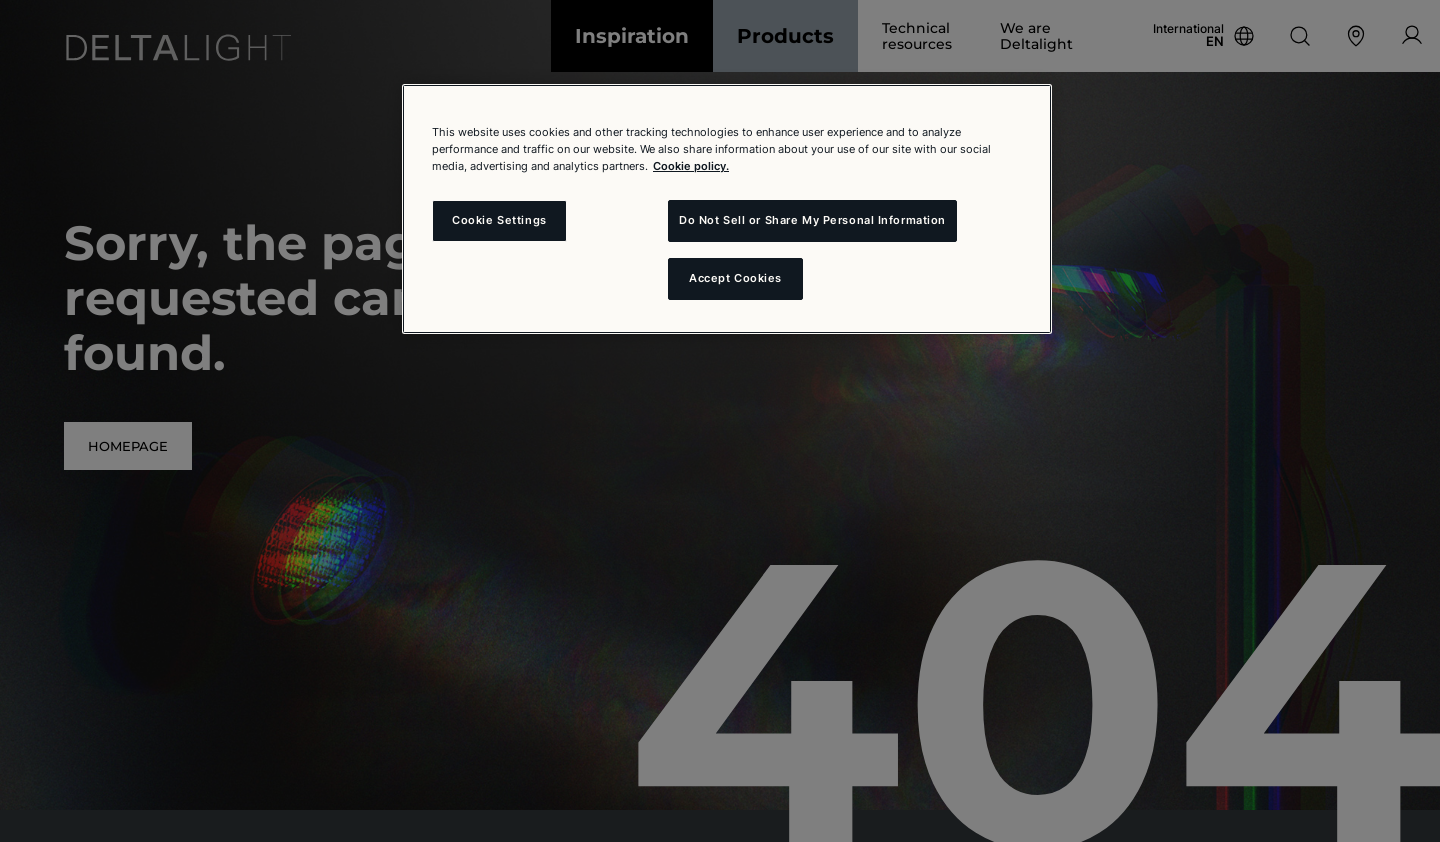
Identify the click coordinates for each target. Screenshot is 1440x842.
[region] (727, 209)
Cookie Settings (499, 220)
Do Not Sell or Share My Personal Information (812, 220)
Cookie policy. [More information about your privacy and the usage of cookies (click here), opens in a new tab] (691, 166)
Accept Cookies (735, 278)
